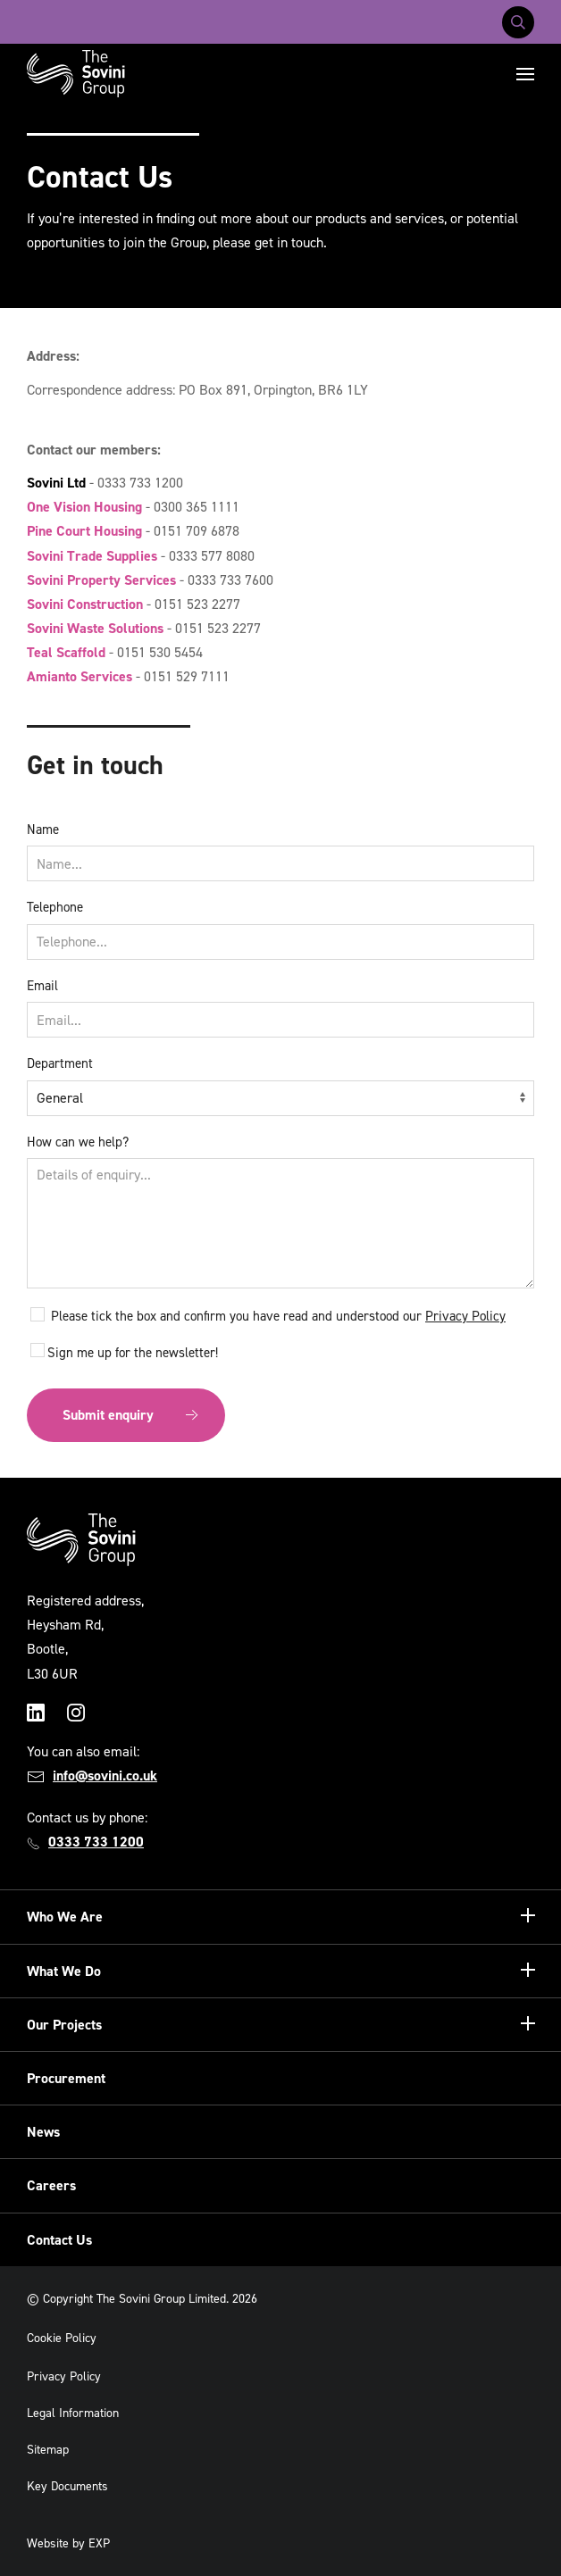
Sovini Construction (85, 604)
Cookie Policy (61, 2338)
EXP (99, 2543)
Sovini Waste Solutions (95, 628)
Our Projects (64, 2024)
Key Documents (67, 2486)
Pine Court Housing (84, 530)
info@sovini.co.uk (105, 1775)
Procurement (66, 2078)
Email (42, 986)
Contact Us (59, 2239)
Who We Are (65, 1916)
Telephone (55, 907)
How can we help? (78, 1142)
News (43, 2131)
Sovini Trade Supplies (92, 555)
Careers (51, 2185)
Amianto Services (79, 676)
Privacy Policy (465, 1316)
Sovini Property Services (101, 580)
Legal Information (73, 2413)
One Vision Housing (84, 506)
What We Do (64, 1971)
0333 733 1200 (96, 1841)
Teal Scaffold (66, 652)
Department (60, 1063)
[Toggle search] (518, 22)
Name (43, 829)
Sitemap (48, 2449)
